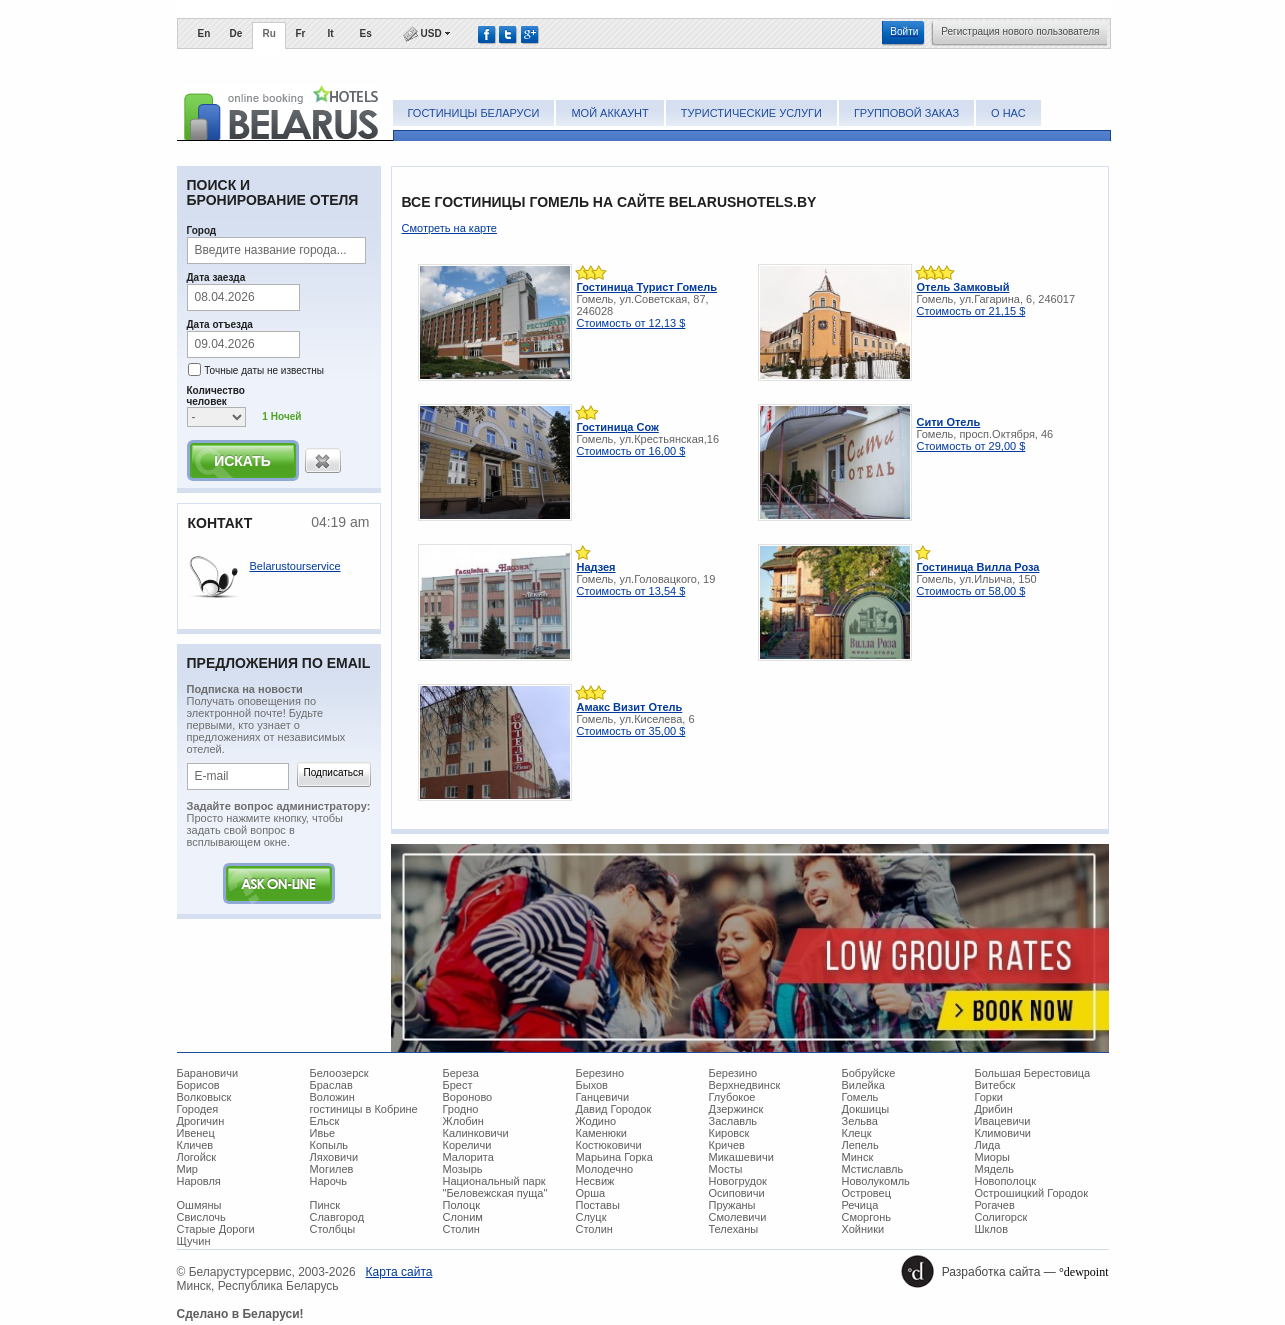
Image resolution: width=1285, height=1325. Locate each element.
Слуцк (591, 1217)
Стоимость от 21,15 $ (971, 311)
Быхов (592, 1085)
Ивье (323, 1133)
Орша (591, 1193)
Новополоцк (1006, 1181)
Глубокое (732, 1097)
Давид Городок (614, 1109)
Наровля (199, 1181)
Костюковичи (609, 1145)
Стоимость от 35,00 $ (631, 731)
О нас (1008, 113)
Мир (187, 1169)
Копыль (329, 1145)
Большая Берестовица (1033, 1073)
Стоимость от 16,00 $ (631, 451)
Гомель (860, 1097)
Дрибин (994, 1109)
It (331, 33)
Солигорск (1001, 1217)
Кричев (727, 1145)
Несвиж (595, 1181)
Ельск (325, 1121)
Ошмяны (199, 1205)
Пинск (325, 1205)
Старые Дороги (216, 1229)
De (236, 33)
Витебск (995, 1085)
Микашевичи (741, 1157)
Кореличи (467, 1145)
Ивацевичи (1003, 1121)
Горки (989, 1097)
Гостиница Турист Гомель (647, 287)
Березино (600, 1073)
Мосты (726, 1169)
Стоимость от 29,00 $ (971, 446)
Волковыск (204, 1097)
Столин (461, 1229)
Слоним (463, 1217)
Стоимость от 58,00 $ (971, 591)
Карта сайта (399, 1272)
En (204, 33)
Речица (860, 1205)
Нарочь (329, 1181)
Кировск (729, 1133)
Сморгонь (866, 1217)
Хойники (863, 1229)
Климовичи (1003, 1133)
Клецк (857, 1133)
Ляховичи (334, 1157)
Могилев (332, 1169)
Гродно (461, 1109)
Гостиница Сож (618, 427)
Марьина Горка (614, 1157)
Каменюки (602, 1133)
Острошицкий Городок (1031, 1193)
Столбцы (333, 1229)
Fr (301, 33)
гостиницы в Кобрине (364, 1109)
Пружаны (732, 1205)
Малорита (468, 1157)
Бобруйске (869, 1073)
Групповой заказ (906, 113)
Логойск (197, 1157)
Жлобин (463, 1121)
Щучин (194, 1241)
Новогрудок (738, 1181)
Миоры (992, 1157)
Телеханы (734, 1229)
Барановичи (208, 1073)
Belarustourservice (295, 566)
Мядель (994, 1169)
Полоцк (462, 1205)
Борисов (198, 1085)
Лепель (860, 1145)
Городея (198, 1109)
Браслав (331, 1085)
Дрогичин (201, 1121)
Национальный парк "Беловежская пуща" (495, 1187)
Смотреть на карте (449, 228)
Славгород (337, 1217)
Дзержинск (736, 1109)
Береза (461, 1073)
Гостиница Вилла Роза (978, 567)
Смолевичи (738, 1217)
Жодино (596, 1121)
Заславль (733, 1121)
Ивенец (196, 1133)
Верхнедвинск (745, 1085)
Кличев (195, 1145)
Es (366, 33)
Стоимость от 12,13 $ (631, 323)
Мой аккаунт (609, 113)
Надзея (596, 567)
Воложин (332, 1097)
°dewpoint (1083, 1272)
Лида (988, 1145)
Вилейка (863, 1085)
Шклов (992, 1229)
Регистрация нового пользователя (1020, 31)
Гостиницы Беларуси (474, 113)
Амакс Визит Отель (630, 707)
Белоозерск (339, 1073)
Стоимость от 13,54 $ (631, 591)
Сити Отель (949, 422)
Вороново (468, 1097)
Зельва (860, 1121)
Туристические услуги (751, 113)
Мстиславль (873, 1169)
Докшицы (866, 1109)
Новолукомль (876, 1181)
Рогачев (995, 1205)
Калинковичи (476, 1133)
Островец (866, 1193)
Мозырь (463, 1169)
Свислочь (201, 1217)
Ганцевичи (603, 1097)
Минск (858, 1157)
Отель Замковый (963, 287)
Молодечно (605, 1169)
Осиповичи (737, 1193)
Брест (458, 1085)
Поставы (598, 1205)
